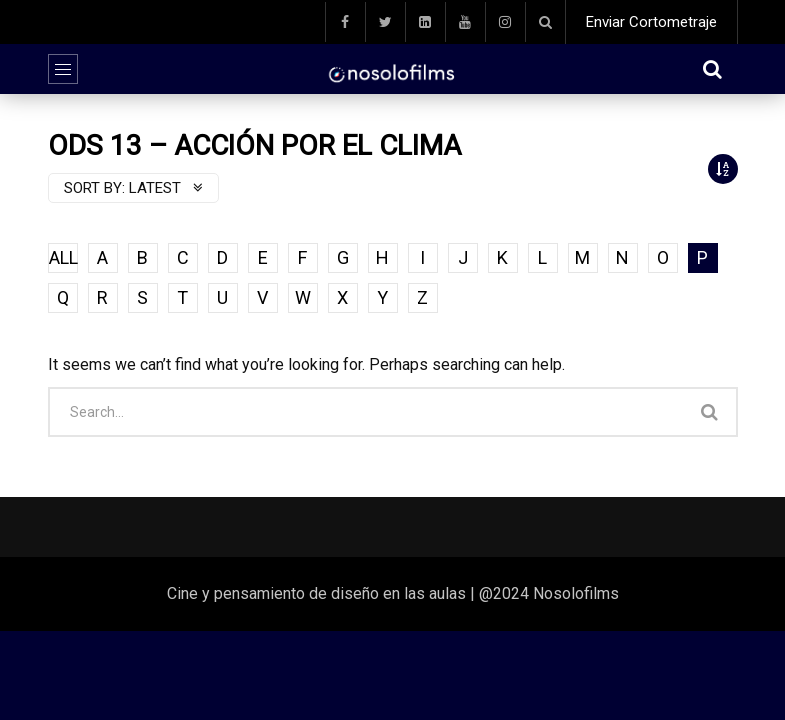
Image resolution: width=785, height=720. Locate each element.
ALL (63, 257)
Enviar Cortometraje (651, 22)
